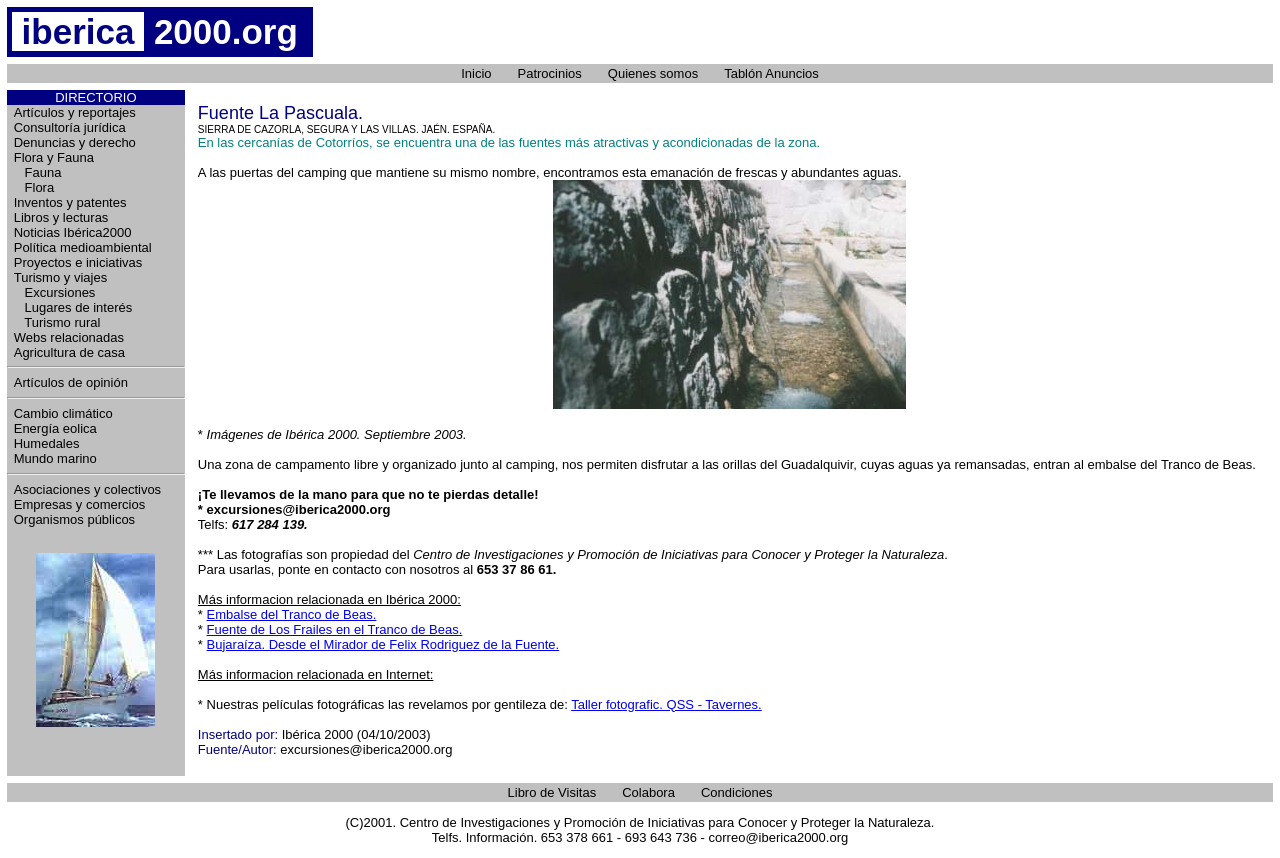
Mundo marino (55, 458)
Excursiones (55, 292)
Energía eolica (55, 428)
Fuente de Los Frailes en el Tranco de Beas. (335, 629)
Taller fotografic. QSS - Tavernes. (666, 704)
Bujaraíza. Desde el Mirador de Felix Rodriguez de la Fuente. (383, 644)
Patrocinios (550, 73)
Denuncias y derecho (75, 142)
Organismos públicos (74, 519)
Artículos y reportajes (75, 112)
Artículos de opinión (71, 382)
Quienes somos (653, 73)
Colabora (648, 792)
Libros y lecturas (61, 217)
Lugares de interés (73, 307)
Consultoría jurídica (70, 127)
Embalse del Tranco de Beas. (292, 614)
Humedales (47, 443)
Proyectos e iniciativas (78, 262)
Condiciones (737, 792)
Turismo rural (57, 322)
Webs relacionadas (69, 337)
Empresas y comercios (79, 504)
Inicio (476, 73)
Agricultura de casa (69, 352)
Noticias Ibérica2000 (73, 232)
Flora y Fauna (54, 157)
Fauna (38, 172)
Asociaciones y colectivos (87, 489)
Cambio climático (63, 413)
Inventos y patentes (70, 202)
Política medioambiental (83, 247)
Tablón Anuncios (771, 73)
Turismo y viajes (60, 277)
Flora (34, 187)
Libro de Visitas (552, 792)
